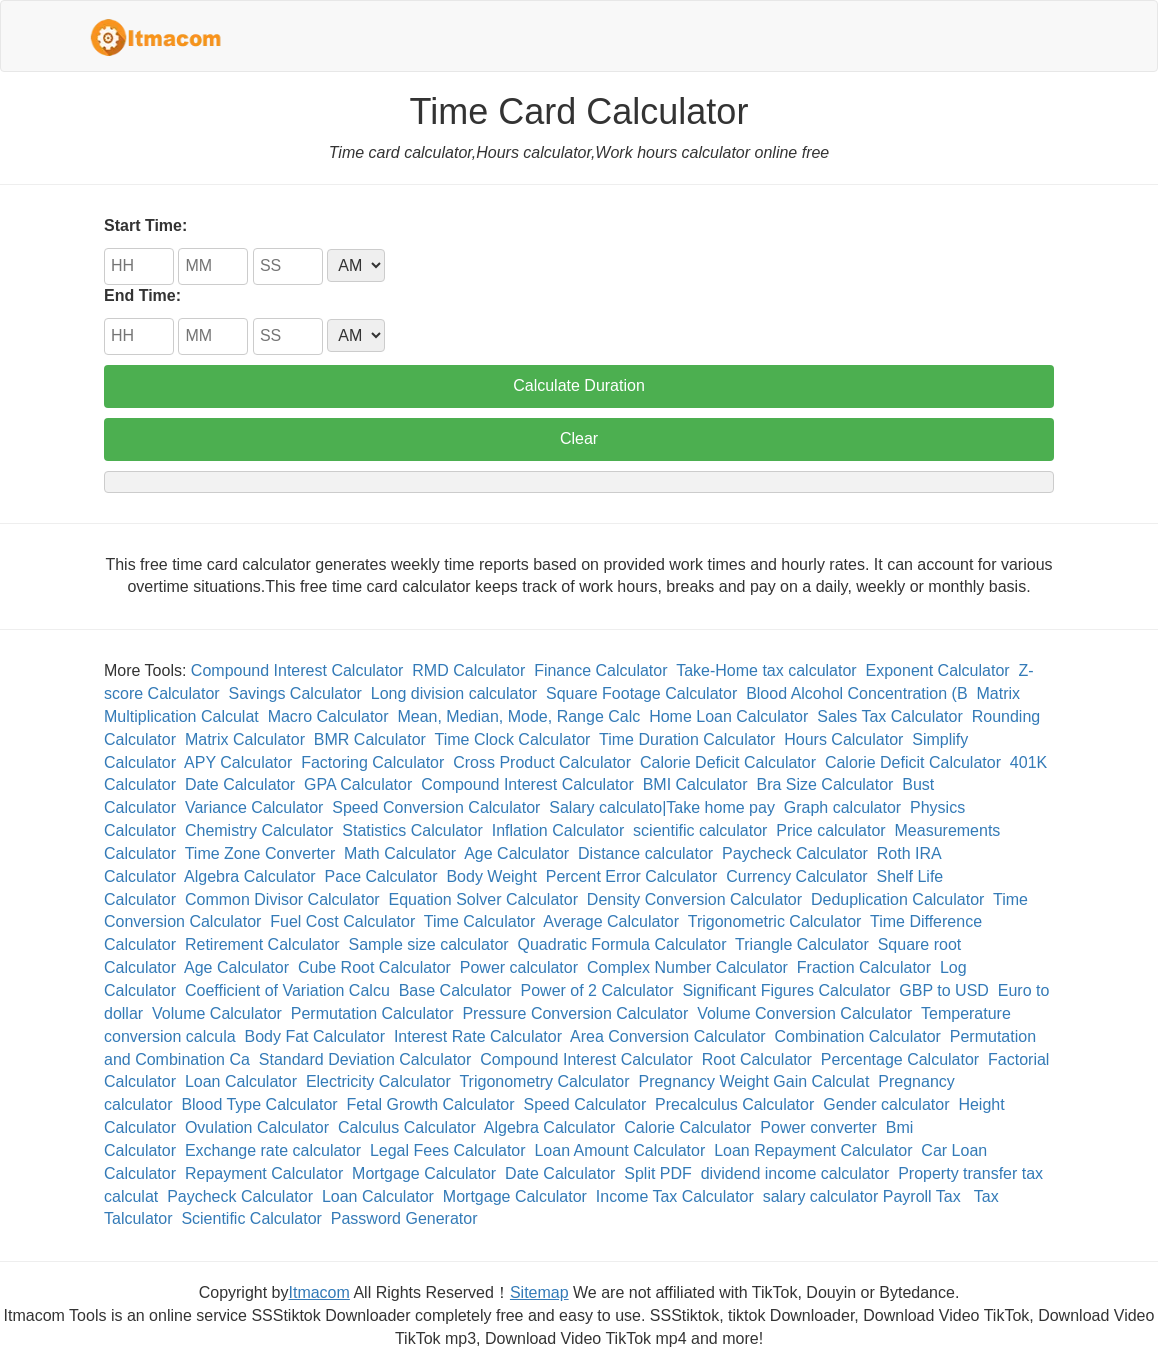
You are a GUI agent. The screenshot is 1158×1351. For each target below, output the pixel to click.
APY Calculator (238, 762)
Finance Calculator (600, 670)
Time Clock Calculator (512, 739)
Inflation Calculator (558, 830)
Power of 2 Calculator (597, 990)
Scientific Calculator (251, 1218)
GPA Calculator (358, 784)
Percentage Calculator (900, 1059)
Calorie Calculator (687, 1127)
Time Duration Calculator (687, 739)
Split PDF (658, 1173)
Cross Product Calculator (542, 762)
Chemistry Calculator (259, 830)
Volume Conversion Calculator (804, 1013)
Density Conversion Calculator (694, 899)
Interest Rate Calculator (478, 1036)
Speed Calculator (584, 1104)
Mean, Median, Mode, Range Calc (518, 716)
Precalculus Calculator (734, 1104)
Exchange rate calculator (273, 1150)
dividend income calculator (795, 1173)
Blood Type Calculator (259, 1104)
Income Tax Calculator (675, 1196)
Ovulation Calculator (257, 1127)
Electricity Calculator (378, 1081)
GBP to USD (944, 990)
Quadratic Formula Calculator (622, 944)
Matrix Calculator (245, 739)
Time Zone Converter (260, 853)
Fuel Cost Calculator (342, 921)
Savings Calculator (295, 693)
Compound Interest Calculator (297, 670)
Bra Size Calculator (824, 784)
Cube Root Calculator (374, 967)
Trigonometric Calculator (775, 921)
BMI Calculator (695, 784)
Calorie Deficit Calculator (728, 762)
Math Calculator (400, 853)
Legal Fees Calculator (448, 1150)
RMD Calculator (468, 670)
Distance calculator (645, 853)
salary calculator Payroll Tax (864, 1196)
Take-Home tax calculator (766, 670)
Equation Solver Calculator (483, 899)
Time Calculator (479, 921)
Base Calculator (455, 990)
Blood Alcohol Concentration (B (856, 693)
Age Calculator (516, 853)
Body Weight (491, 876)
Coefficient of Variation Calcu (287, 990)
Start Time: (145, 225)
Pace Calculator (381, 876)
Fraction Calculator (864, 967)
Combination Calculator (858, 1036)
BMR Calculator (370, 739)
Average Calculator (611, 921)
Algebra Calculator (250, 876)
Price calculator (830, 830)
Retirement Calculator (262, 944)
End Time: (142, 295)
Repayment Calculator (264, 1173)
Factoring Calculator (372, 762)
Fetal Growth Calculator (431, 1104)
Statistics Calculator (412, 830)
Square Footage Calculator (641, 693)
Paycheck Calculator (795, 853)
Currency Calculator (796, 876)
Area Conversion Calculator (668, 1036)
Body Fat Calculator (315, 1036)
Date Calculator (240, 784)
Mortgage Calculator (424, 1173)
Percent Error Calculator (632, 876)
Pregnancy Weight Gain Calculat (753, 1081)
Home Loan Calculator (728, 716)
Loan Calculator (241, 1081)
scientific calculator (700, 830)
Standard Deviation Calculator (365, 1059)
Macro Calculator (328, 716)
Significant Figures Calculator (786, 990)
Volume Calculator (217, 1013)
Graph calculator (842, 807)
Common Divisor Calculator (282, 899)
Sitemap (539, 1292)
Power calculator (519, 967)
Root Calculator (757, 1059)
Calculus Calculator (407, 1127)
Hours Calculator (843, 739)
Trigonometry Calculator (544, 1081)
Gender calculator (886, 1104)
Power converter (818, 1127)
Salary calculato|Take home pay (662, 807)
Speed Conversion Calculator (436, 807)
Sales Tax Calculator (890, 716)
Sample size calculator (429, 944)
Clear (579, 438)
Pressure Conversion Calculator (575, 1013)
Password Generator (404, 1218)
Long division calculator (454, 693)
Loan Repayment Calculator (813, 1150)
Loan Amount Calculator (619, 1150)
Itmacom (319, 1292)
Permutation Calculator (372, 1013)
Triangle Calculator (802, 944)
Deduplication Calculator (897, 899)
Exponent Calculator (938, 670)
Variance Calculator (254, 807)
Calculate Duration (579, 385)
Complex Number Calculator (687, 967)
